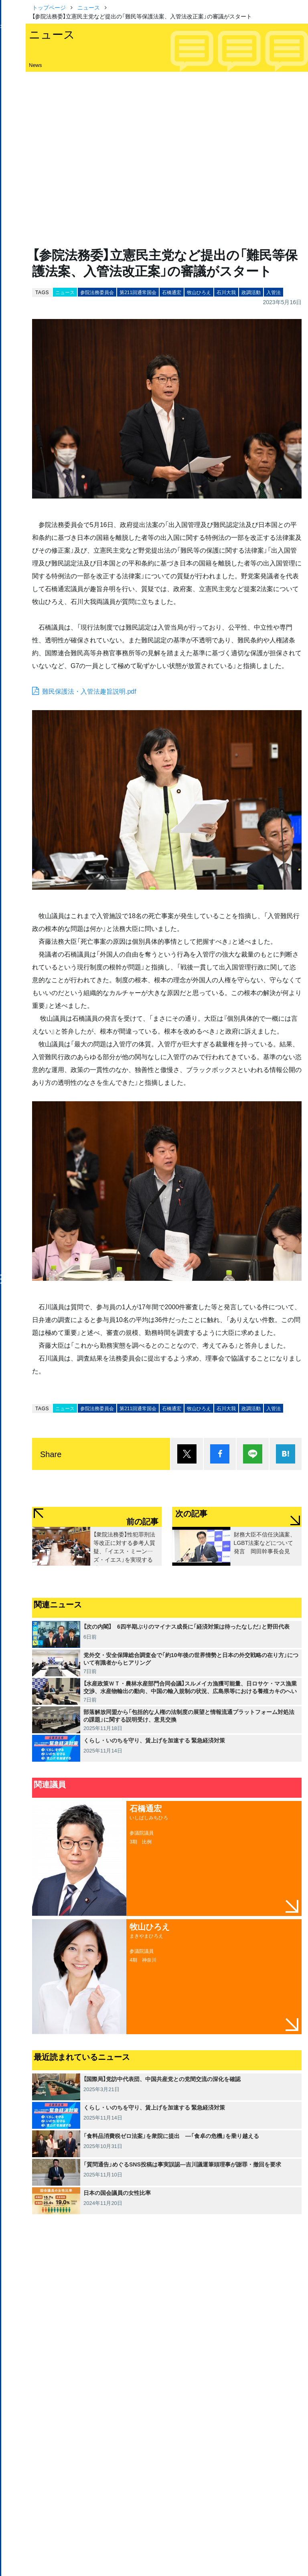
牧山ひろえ (199, 292)
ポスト (187, 1454)
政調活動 (251, 292)
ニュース (88, 7)
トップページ (49, 7)
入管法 (273, 292)
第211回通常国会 (138, 292)
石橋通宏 (171, 292)
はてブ (285, 1454)
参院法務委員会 (97, 292)
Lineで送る (252, 1454)
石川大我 (226, 292)
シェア (219, 1454)
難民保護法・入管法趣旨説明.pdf (89, 691)
